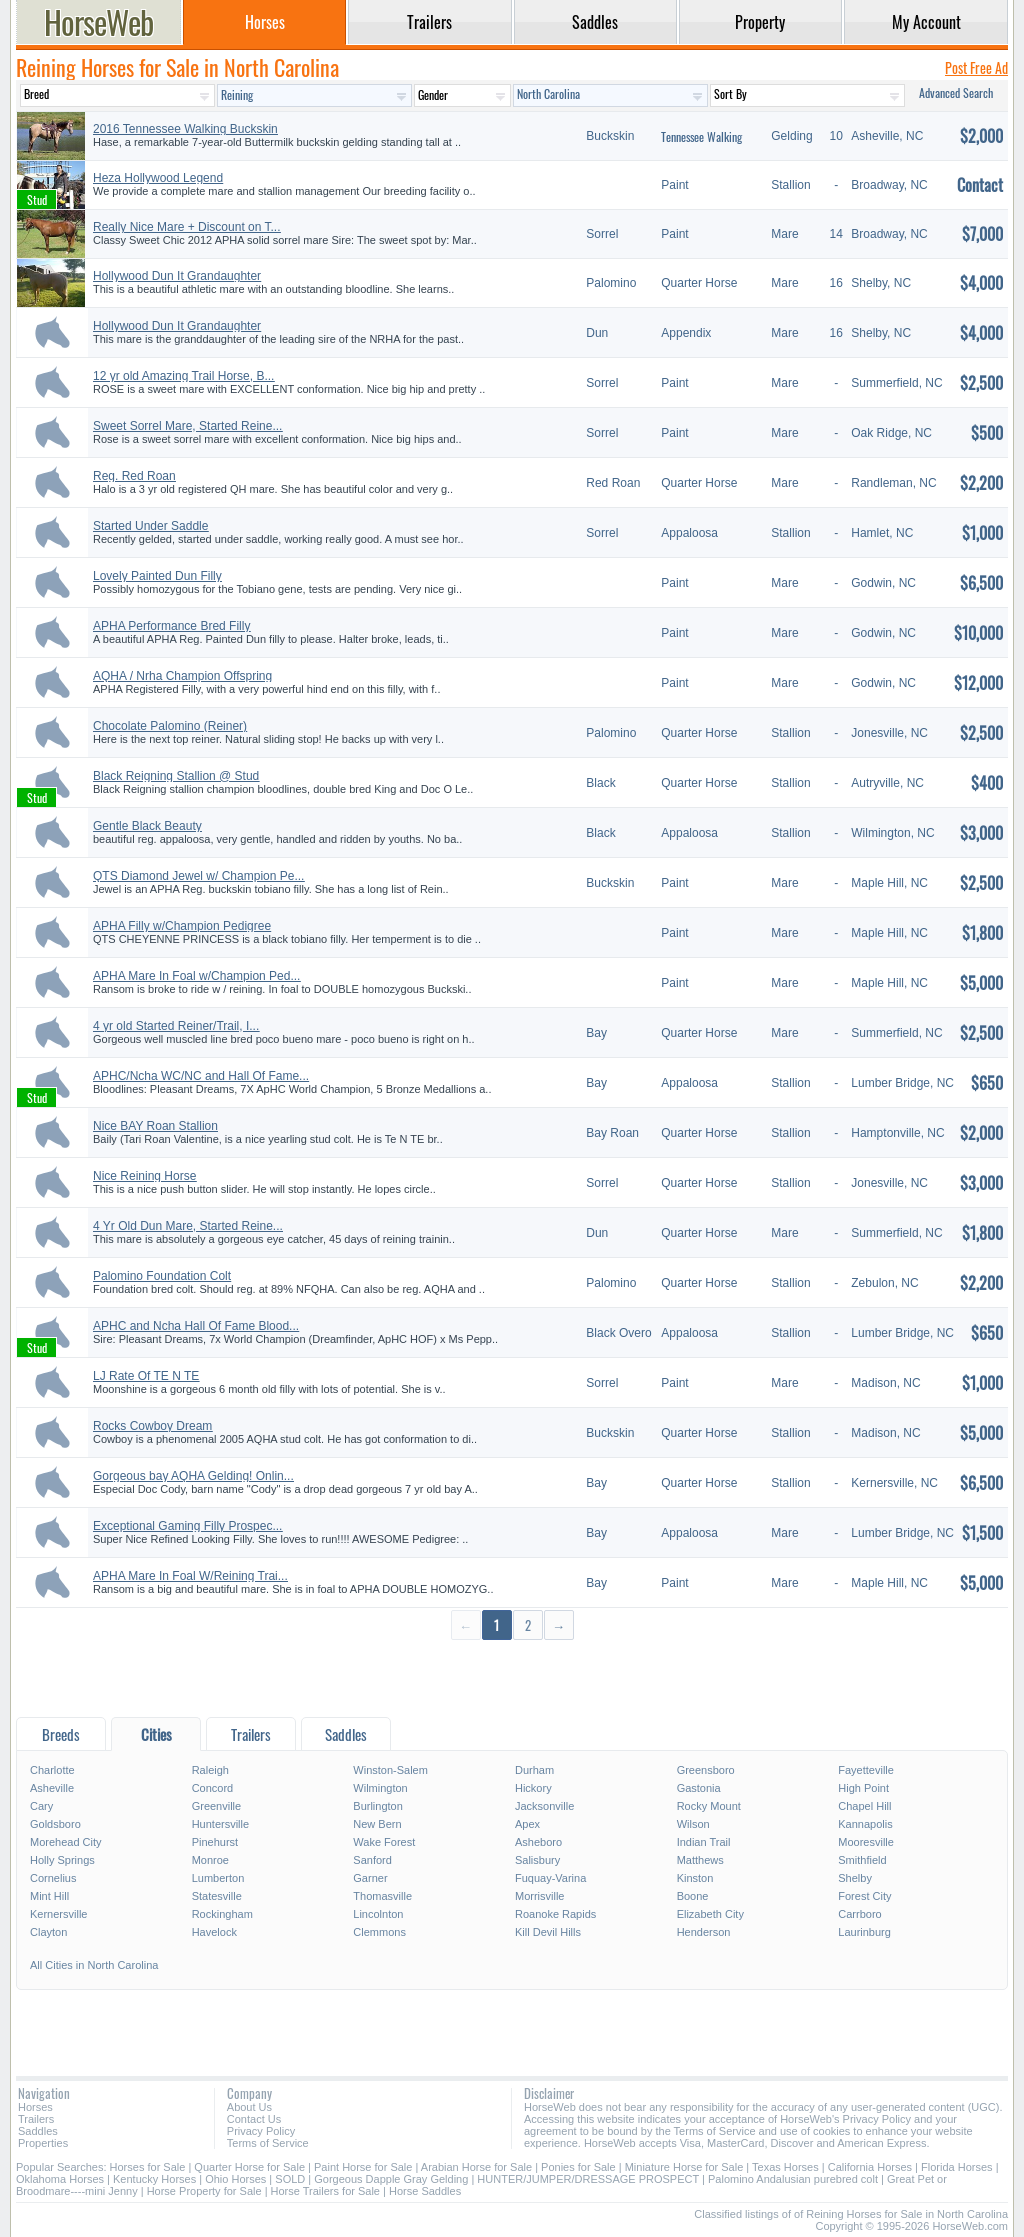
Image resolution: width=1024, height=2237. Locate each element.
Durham (534, 1770)
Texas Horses (785, 2167)
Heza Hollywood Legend (158, 178)
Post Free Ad (976, 67)
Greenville (217, 1806)
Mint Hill (49, 1896)
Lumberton (218, 1878)
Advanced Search (956, 92)
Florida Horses (957, 2167)
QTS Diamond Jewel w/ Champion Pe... (198, 876)
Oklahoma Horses (60, 2179)
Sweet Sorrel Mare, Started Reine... (187, 426)
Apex (527, 1824)
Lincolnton (378, 1914)
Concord (213, 1788)
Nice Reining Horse (144, 1176)
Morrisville (540, 1896)
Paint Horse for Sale (363, 2167)
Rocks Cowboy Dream (152, 1426)
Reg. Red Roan (134, 476)
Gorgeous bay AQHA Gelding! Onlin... (193, 1476)
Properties (43, 2143)
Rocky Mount (709, 1806)
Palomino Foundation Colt (162, 1276)
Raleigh (210, 1770)
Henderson (704, 1932)
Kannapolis (865, 1824)
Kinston (695, 1878)
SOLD (290, 2179)
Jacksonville (544, 1806)
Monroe (210, 1860)
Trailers (36, 2119)
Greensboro (706, 1770)
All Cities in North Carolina (94, 1965)
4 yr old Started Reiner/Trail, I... (176, 1026)
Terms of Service (268, 2143)
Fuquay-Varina (550, 1878)
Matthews (700, 1860)
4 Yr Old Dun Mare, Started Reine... (188, 1226)
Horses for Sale (148, 2167)
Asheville (52, 1788)
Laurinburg (864, 1932)
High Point (863, 1788)
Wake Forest (384, 1842)
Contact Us (254, 2119)
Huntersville (220, 1824)
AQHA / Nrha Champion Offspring (182, 676)
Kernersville (58, 1914)
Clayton (48, 1932)
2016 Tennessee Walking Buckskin (185, 129)
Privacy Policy (261, 2131)
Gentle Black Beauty (147, 826)
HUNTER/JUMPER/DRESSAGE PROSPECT (588, 2179)
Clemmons (379, 1932)
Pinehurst (215, 1842)
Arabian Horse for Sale (476, 2167)
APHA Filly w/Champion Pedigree (182, 926)
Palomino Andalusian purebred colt (793, 2179)
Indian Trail (704, 1842)
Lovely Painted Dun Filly (157, 576)
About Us (249, 2107)
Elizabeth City (710, 1914)
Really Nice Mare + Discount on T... (187, 227)
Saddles (38, 2131)
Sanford (372, 1860)
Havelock (214, 1932)
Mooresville (866, 1842)
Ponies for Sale (578, 2167)
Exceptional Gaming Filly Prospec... (187, 1526)
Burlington (378, 1806)
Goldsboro (55, 1824)
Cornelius (53, 1878)
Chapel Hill (864, 1806)
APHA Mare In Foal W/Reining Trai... (190, 1576)
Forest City (864, 1896)
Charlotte (52, 1770)
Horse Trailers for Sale (325, 2191)
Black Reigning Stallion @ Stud (176, 776)
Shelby (855, 1878)
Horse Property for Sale (204, 2191)
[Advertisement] (512, 1677)
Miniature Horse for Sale (684, 2167)
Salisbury (537, 1860)
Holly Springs (62, 1860)
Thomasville (382, 1896)
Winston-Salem (390, 1770)
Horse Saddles (425, 2191)
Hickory (533, 1788)
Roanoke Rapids (555, 1914)
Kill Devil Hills (548, 1932)
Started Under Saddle (150, 526)
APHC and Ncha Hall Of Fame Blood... (196, 1326)
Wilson (693, 1824)
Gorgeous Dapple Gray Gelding (391, 2179)
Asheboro (538, 1842)
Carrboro (859, 1914)
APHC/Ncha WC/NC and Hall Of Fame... (201, 1076)
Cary (41, 1806)
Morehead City (66, 1842)
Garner (370, 1878)
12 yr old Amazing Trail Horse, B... (183, 376)
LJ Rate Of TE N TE (146, 1376)
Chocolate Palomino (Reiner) (170, 726)
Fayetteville (866, 1770)
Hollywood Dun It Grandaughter (177, 276)
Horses (35, 2107)
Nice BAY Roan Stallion (155, 1126)
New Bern (377, 1824)
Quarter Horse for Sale (249, 2167)
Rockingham (222, 1914)
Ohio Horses (235, 2179)
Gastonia (699, 1788)
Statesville (217, 1896)
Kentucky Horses (154, 2179)
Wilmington (380, 1788)
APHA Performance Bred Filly (171, 626)
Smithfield (862, 1860)
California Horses (870, 2167)
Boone (693, 1896)
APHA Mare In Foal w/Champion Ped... (196, 976)
